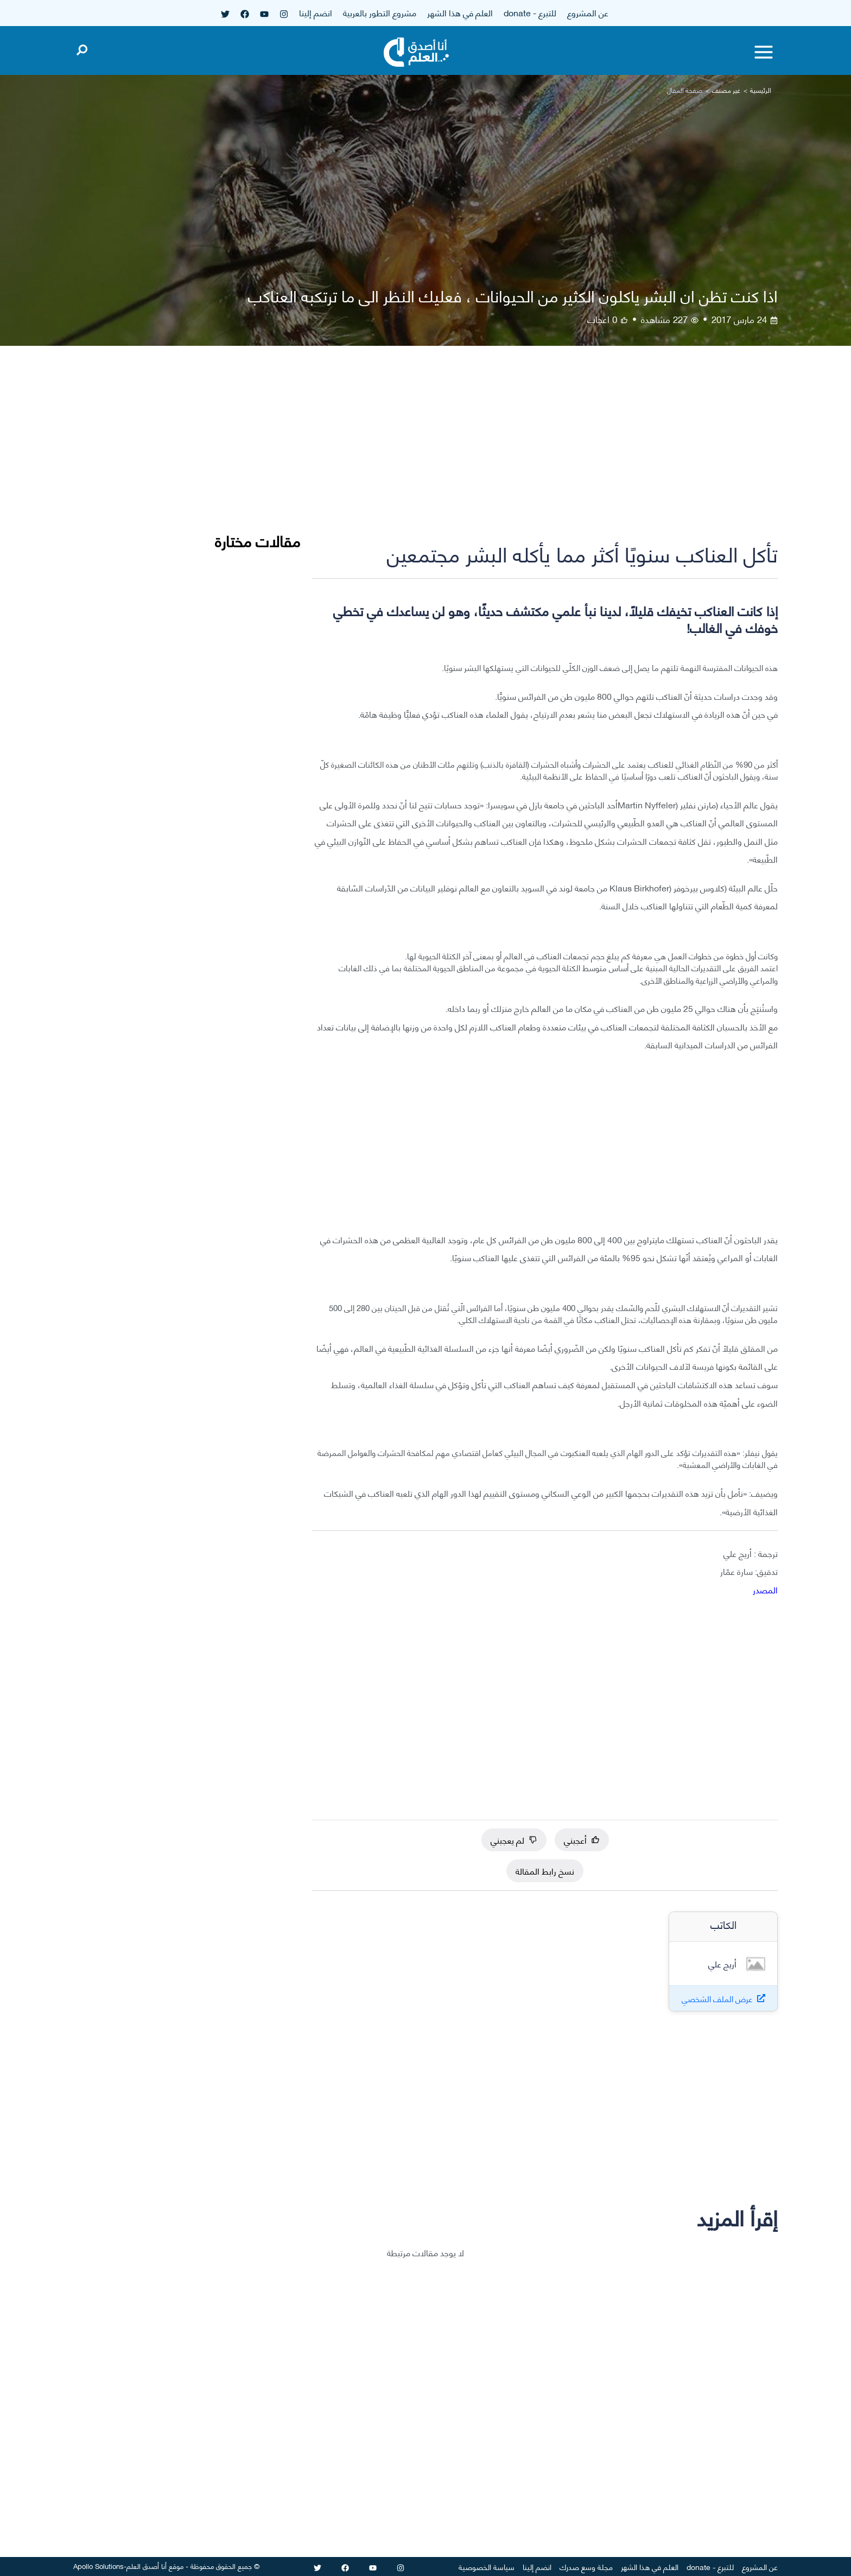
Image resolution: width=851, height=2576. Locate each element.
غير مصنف (726, 90)
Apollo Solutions (98, 2565)
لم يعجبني (514, 1839)
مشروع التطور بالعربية (379, 12)
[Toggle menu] (764, 52)
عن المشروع (587, 12)
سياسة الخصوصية (487, 2566)
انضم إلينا (315, 12)
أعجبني (582, 1839)
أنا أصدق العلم (146, 2565)
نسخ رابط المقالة (545, 1870)
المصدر (765, 1589)
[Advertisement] (545, 453)
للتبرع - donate (530, 12)
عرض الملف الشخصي (717, 1998)
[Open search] (82, 47)
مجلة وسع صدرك (586, 2566)
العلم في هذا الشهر (460, 12)
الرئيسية (760, 90)
